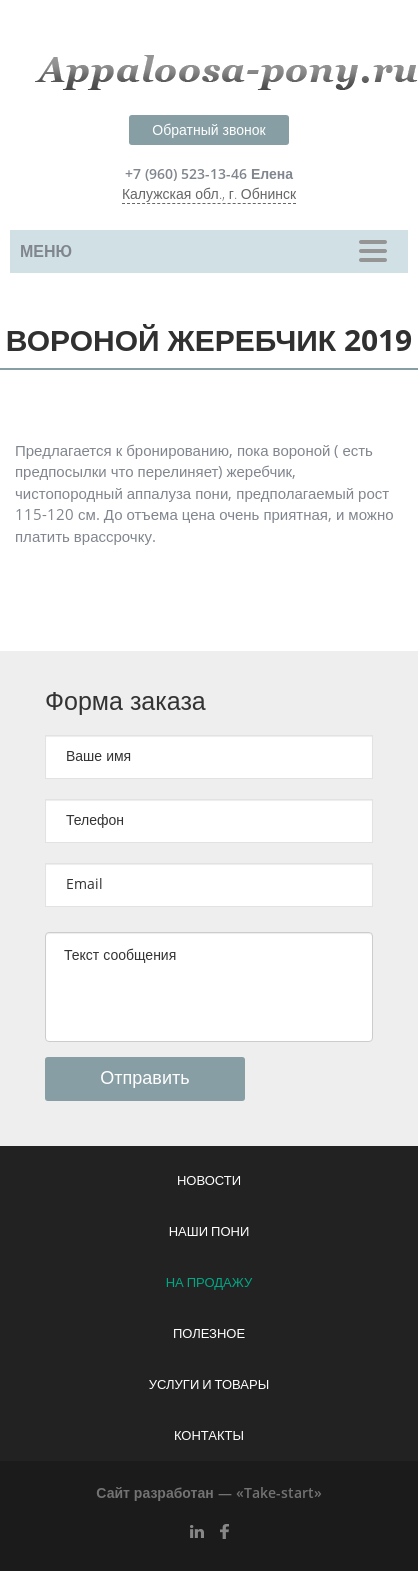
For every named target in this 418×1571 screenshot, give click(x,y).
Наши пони (209, 1232)
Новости (209, 1181)
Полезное (209, 1334)
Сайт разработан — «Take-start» (208, 1493)
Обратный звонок (208, 130)
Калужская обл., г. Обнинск (209, 194)
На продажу (209, 1283)
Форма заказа (125, 701)
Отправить (144, 1078)
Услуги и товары (209, 1385)
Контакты (209, 1436)
